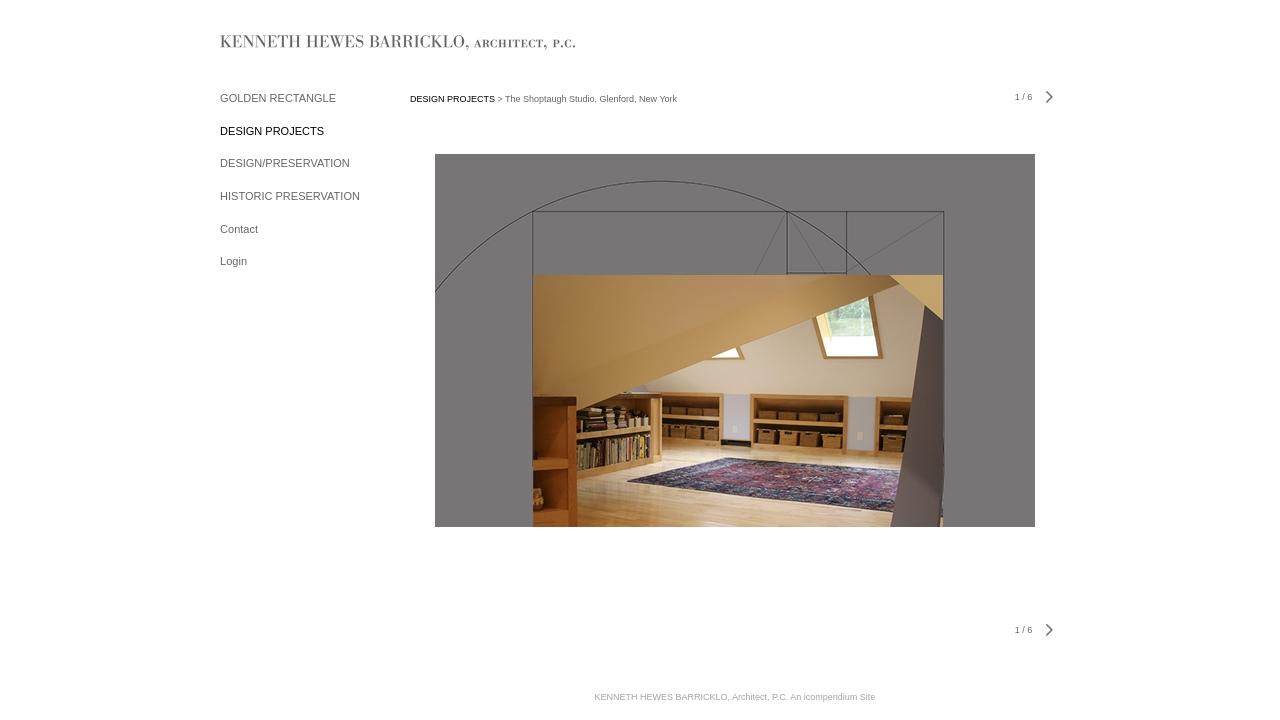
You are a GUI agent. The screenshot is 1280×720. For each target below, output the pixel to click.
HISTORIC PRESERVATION (290, 196)
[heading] (270, 44)
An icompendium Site (832, 697)
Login (233, 261)
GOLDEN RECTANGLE (278, 98)
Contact (239, 229)
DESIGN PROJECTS (272, 131)
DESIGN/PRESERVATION (285, 163)
